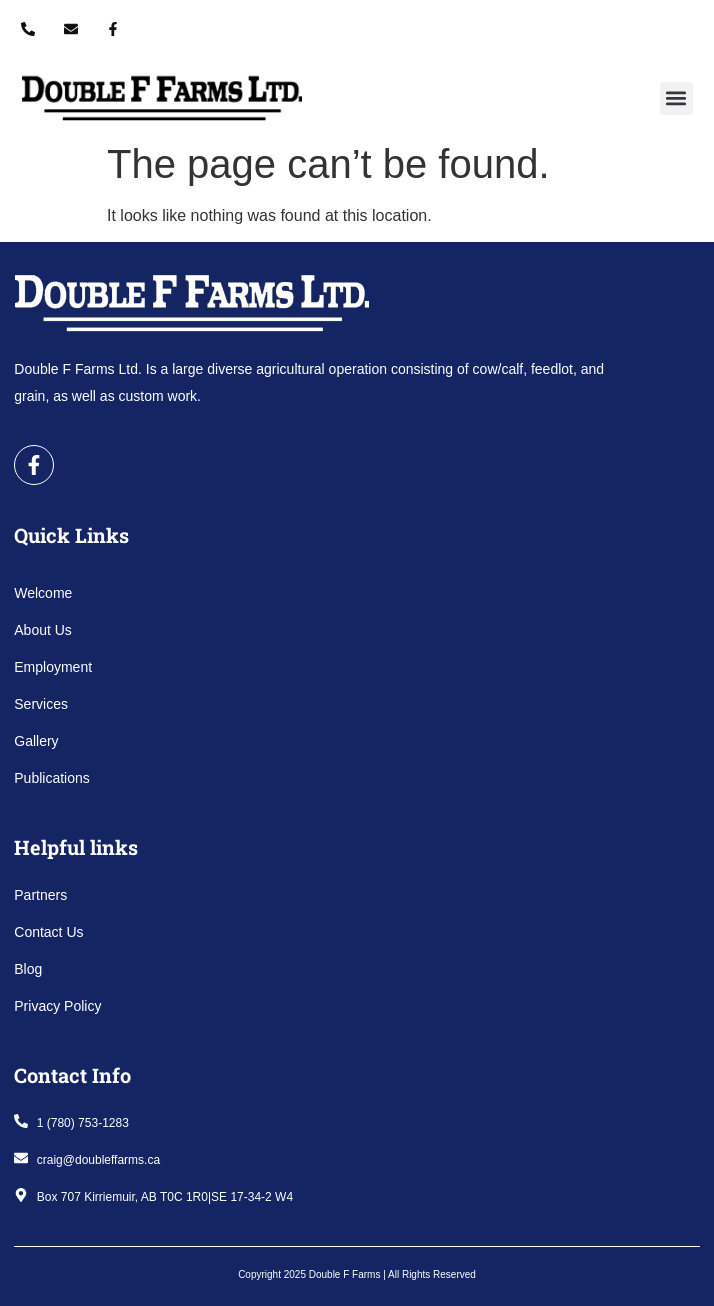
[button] (676, 98)
